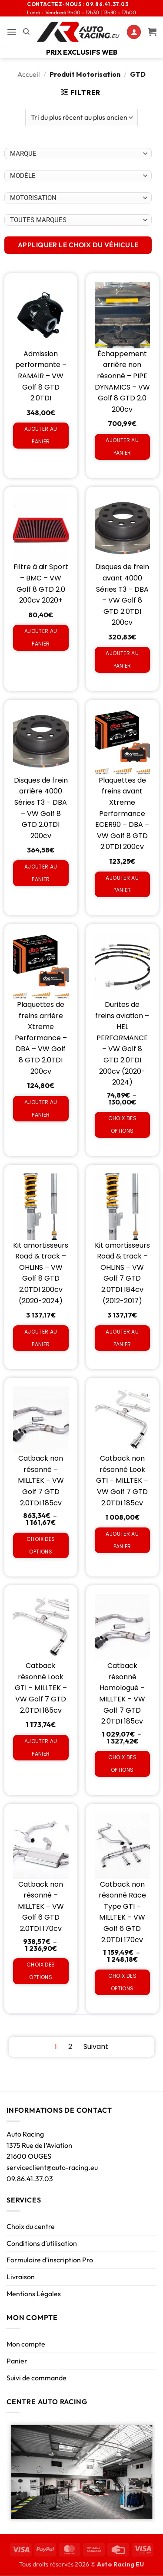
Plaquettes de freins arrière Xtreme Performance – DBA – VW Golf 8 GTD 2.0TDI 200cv (41, 1038)
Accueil (28, 74)
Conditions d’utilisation (42, 2243)
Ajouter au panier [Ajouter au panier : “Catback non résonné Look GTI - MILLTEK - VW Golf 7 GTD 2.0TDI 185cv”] (122, 1540)
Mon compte (26, 2344)
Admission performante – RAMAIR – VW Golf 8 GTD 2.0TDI (41, 376)
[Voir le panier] (152, 31)
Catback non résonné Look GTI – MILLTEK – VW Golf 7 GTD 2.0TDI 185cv (122, 1480)
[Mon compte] (134, 32)
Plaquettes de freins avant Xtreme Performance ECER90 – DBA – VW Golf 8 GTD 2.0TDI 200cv (122, 813)
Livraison (21, 2276)
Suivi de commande (37, 2377)
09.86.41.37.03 (30, 2178)
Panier (17, 2360)
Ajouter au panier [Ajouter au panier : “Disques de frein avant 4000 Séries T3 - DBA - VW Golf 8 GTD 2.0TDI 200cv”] (122, 659)
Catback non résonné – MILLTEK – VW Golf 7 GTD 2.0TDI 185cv (41, 1480)
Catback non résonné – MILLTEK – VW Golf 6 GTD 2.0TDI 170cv (41, 1906)
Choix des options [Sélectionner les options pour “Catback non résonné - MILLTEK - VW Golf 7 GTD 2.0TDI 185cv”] (41, 1545)
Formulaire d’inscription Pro (50, 2259)
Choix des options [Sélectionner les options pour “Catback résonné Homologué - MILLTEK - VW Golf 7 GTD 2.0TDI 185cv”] (122, 1763)
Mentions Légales (34, 2293)
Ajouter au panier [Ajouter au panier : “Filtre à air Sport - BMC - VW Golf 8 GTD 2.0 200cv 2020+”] (40, 637)
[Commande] (81, 117)
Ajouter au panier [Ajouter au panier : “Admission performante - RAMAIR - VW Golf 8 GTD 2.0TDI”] (40, 435)
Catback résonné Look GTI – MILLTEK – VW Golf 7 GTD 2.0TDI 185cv (41, 1688)
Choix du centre (31, 2226)
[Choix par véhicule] (78, 153)
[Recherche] (26, 31)
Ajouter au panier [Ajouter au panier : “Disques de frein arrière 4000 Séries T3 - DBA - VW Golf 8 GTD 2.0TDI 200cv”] (40, 873)
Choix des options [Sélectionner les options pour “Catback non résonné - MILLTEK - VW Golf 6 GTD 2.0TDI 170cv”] (41, 1971)
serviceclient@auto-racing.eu (52, 2167)
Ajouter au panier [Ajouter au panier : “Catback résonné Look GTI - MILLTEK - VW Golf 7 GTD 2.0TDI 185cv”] (40, 1747)
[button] (12, 32)
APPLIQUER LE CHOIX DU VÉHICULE (78, 244)
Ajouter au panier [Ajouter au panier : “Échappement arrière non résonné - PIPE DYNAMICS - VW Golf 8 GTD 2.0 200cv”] (122, 446)
